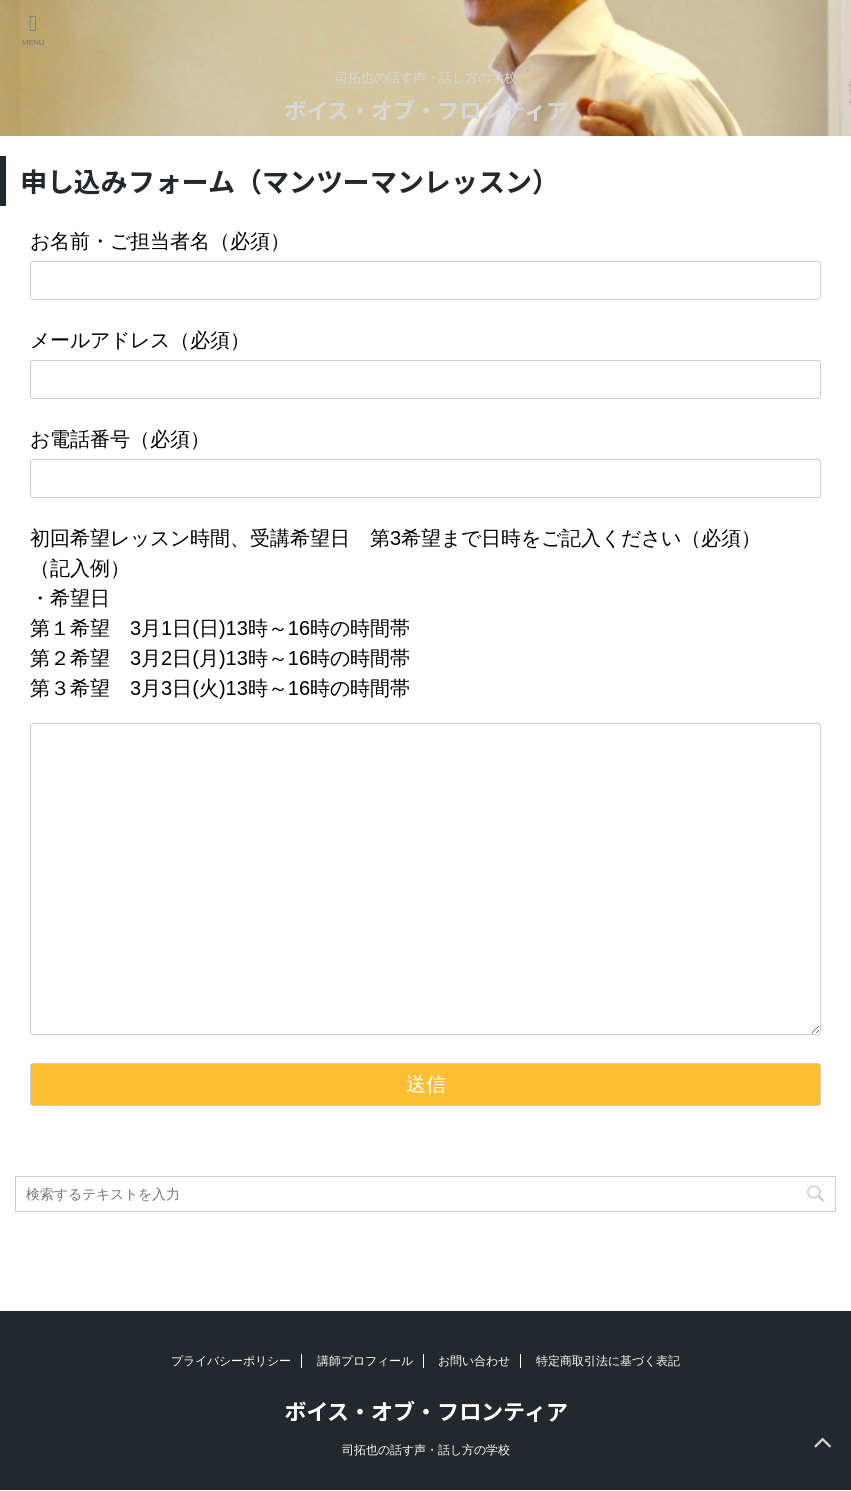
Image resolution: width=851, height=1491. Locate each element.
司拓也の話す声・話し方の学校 (426, 1450)
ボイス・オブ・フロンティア (426, 109)
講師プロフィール (365, 1361)
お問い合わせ (474, 1361)
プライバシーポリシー (231, 1361)
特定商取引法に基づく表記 (608, 1361)
